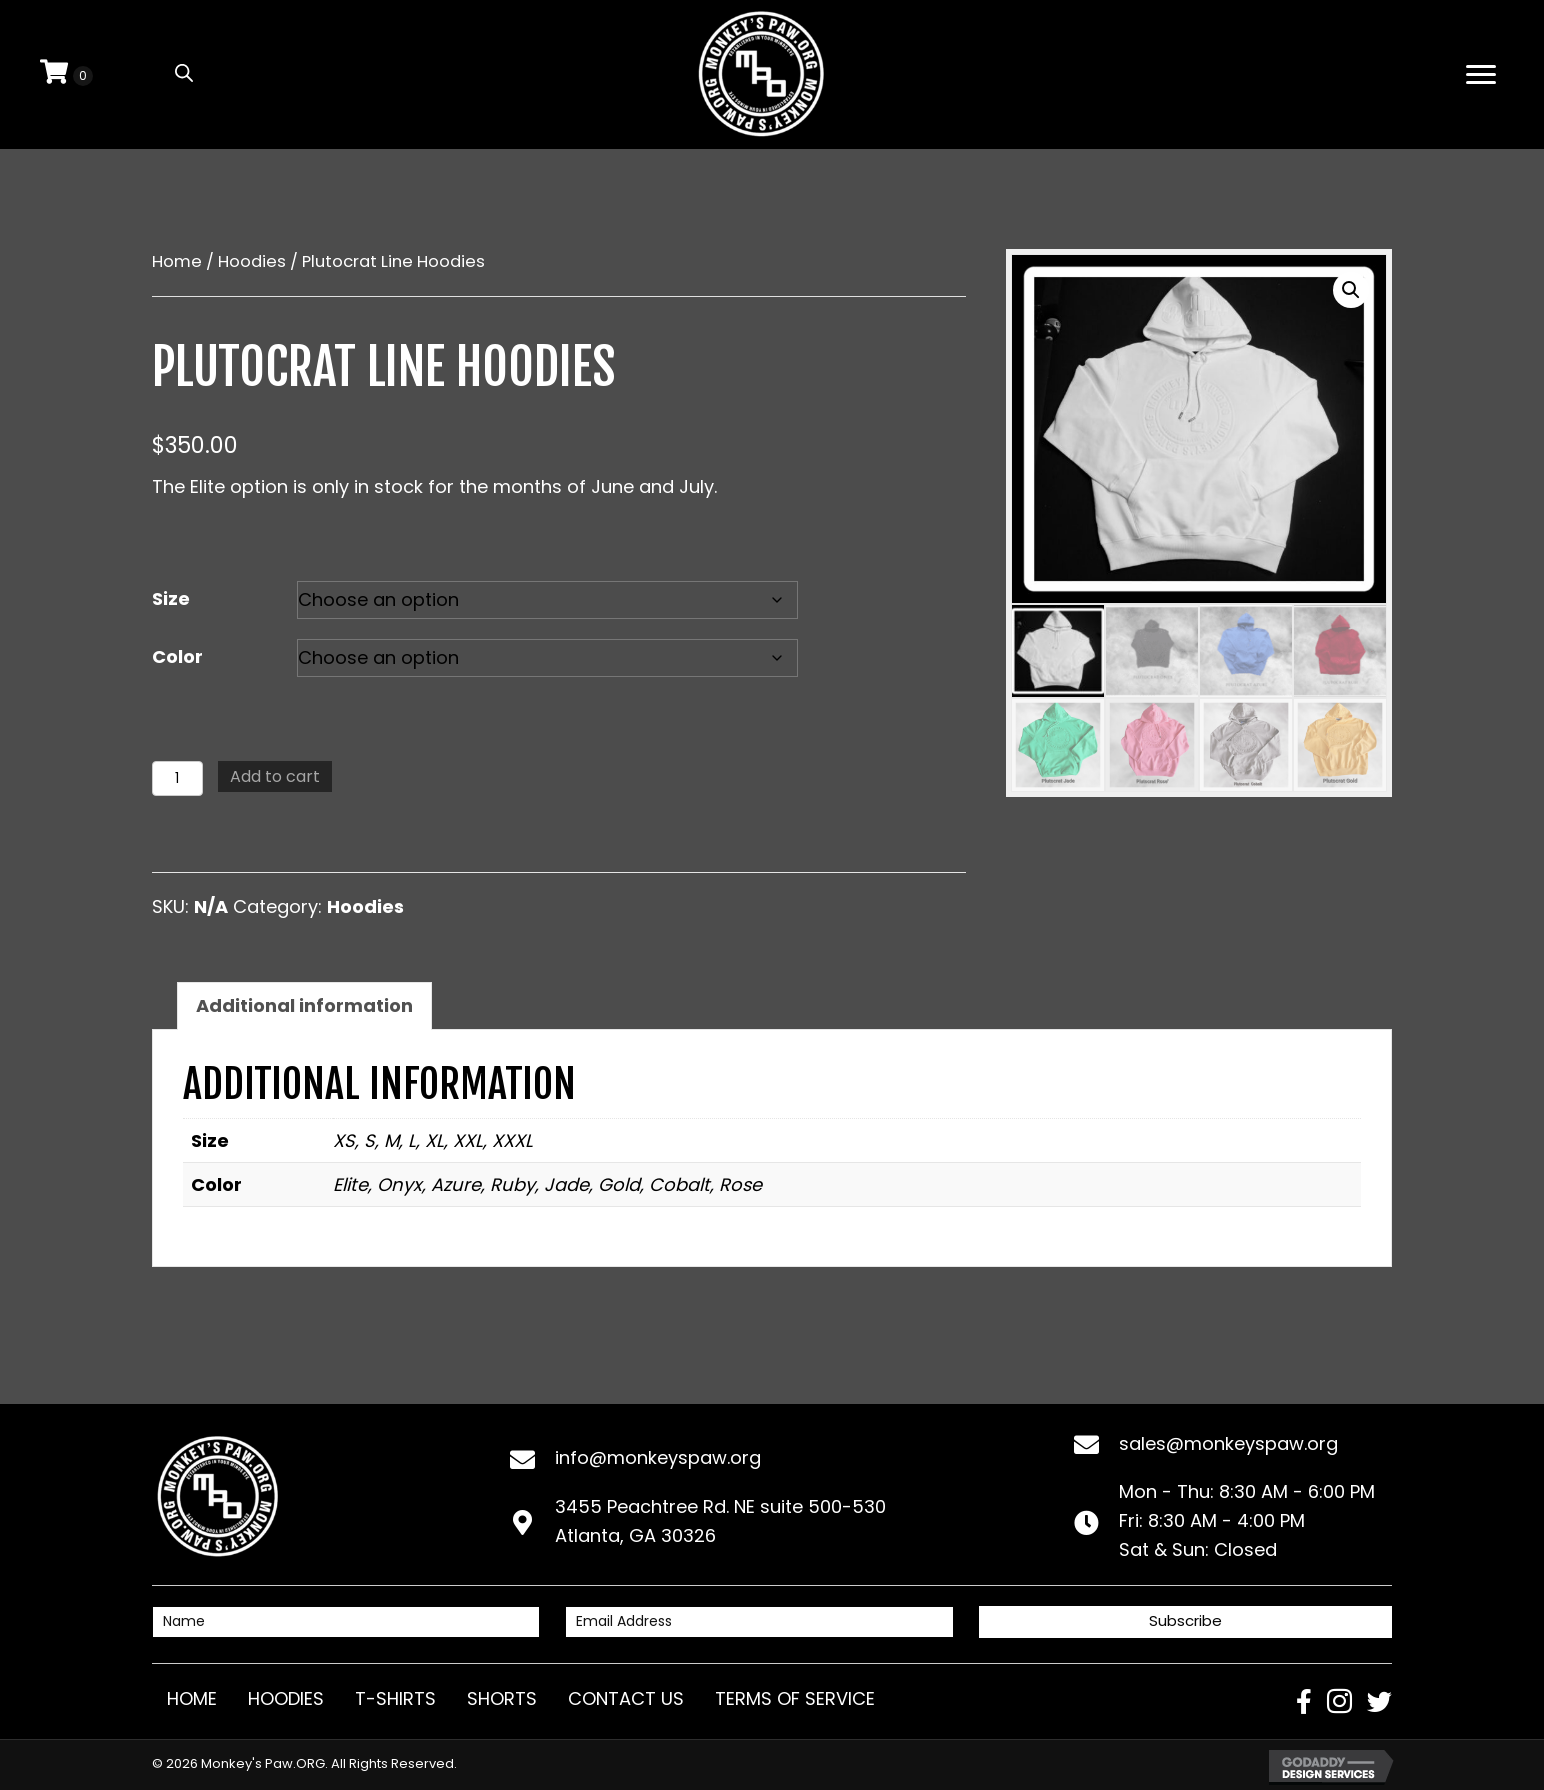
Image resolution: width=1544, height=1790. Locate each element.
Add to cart (275, 776)
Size (171, 598)
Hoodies (252, 261)
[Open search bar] (184, 72)
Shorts (502, 1698)
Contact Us (626, 1698)
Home (177, 261)
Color (177, 656)
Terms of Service (795, 1698)
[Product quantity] (177, 778)
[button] (1351, 290)
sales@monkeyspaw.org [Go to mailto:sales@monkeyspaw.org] (1228, 1443)
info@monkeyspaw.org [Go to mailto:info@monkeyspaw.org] (658, 1457)
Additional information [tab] (304, 1005)
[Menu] (1481, 75)
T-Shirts (395, 1698)
